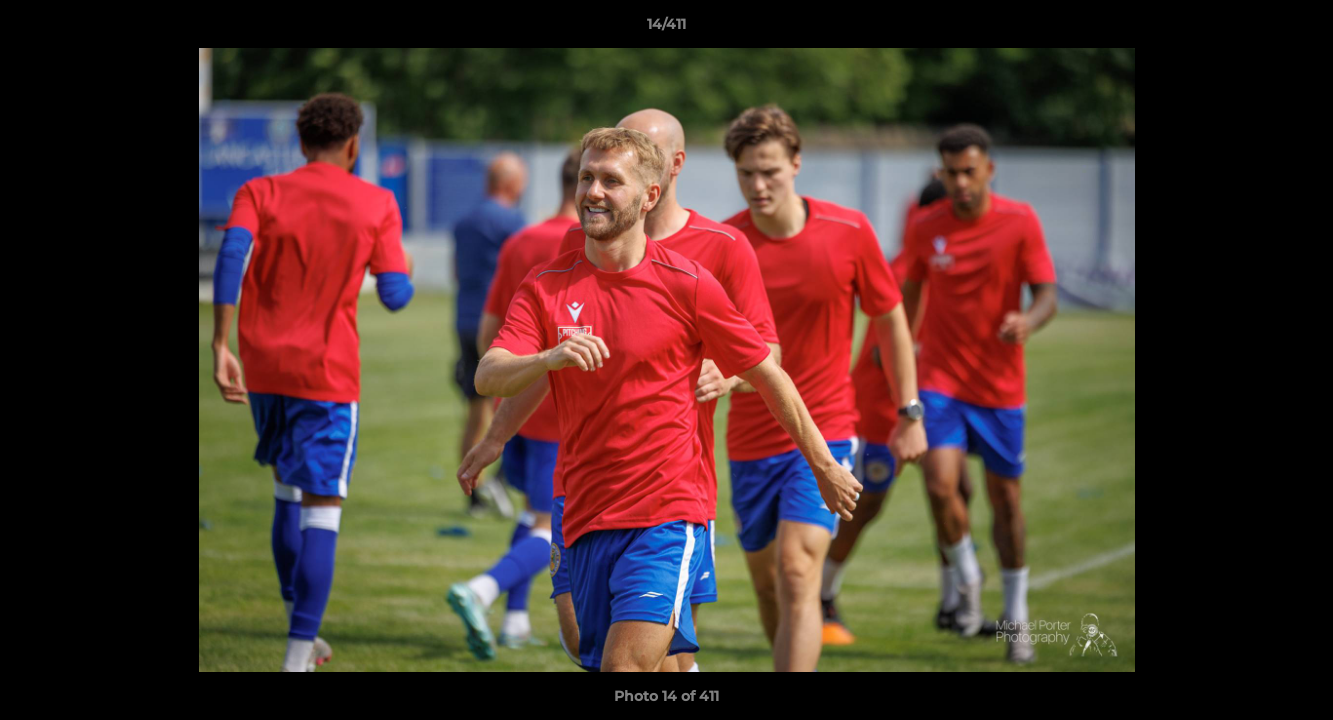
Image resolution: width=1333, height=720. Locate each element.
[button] (1297, 29)
